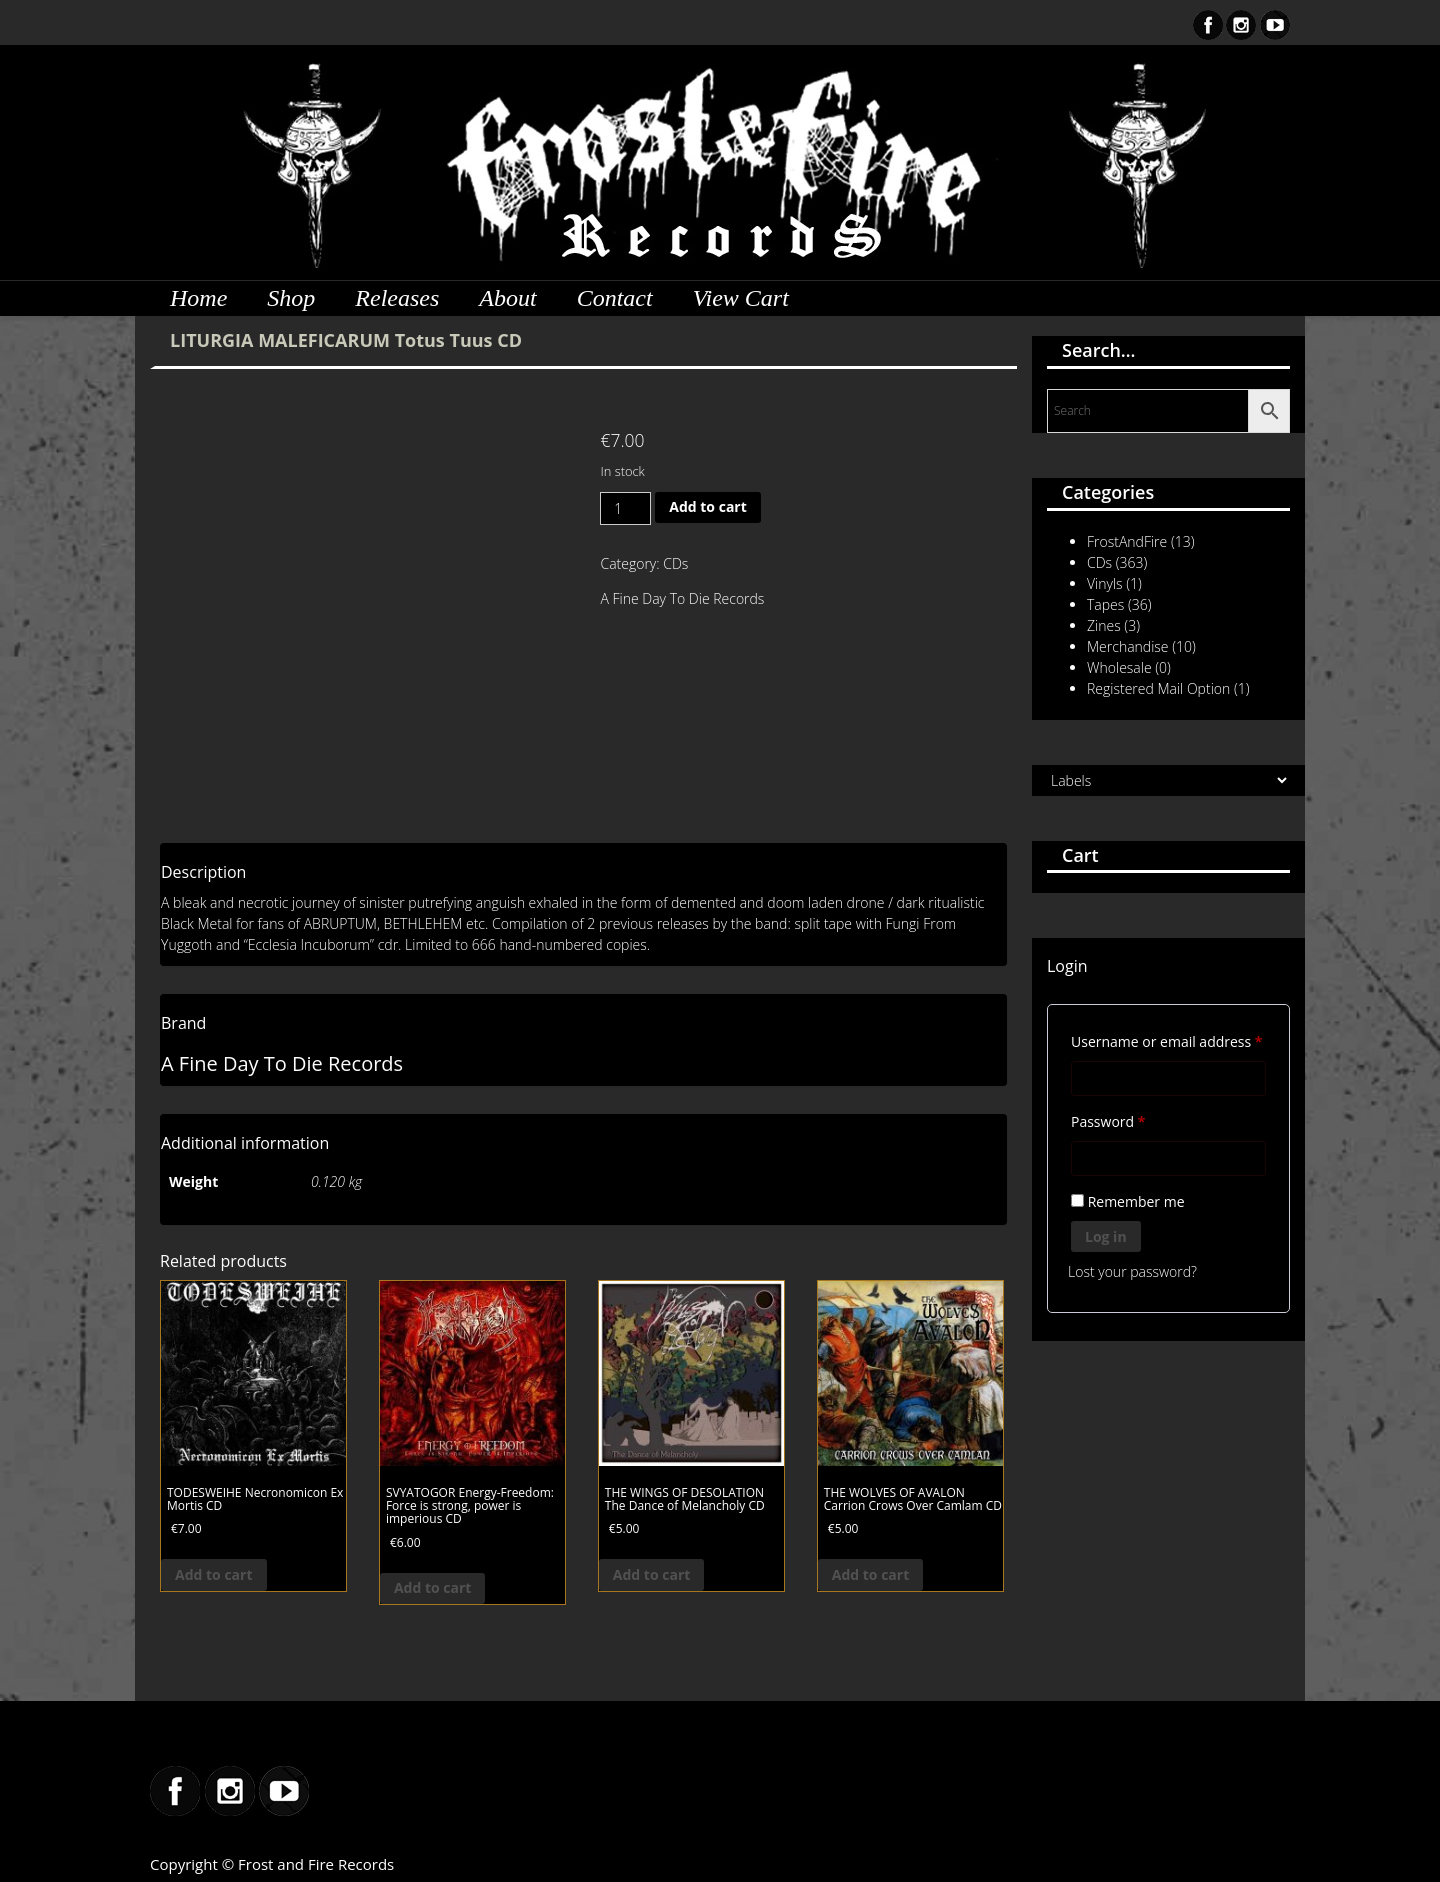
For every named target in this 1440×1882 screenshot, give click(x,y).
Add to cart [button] (214, 1574)
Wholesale (1119, 667)
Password (1137, 1119)
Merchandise (1128, 646)
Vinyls (1105, 583)
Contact (615, 298)
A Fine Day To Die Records (682, 598)
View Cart (741, 298)
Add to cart (708, 506)
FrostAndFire (1127, 541)
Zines (1104, 625)
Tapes (1105, 604)
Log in (1106, 1236)
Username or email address (1168, 1039)
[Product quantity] (625, 508)
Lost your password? (1132, 1271)
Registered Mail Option (1158, 688)
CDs (675, 563)
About (507, 298)
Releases (397, 298)
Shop (291, 298)
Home (198, 298)
